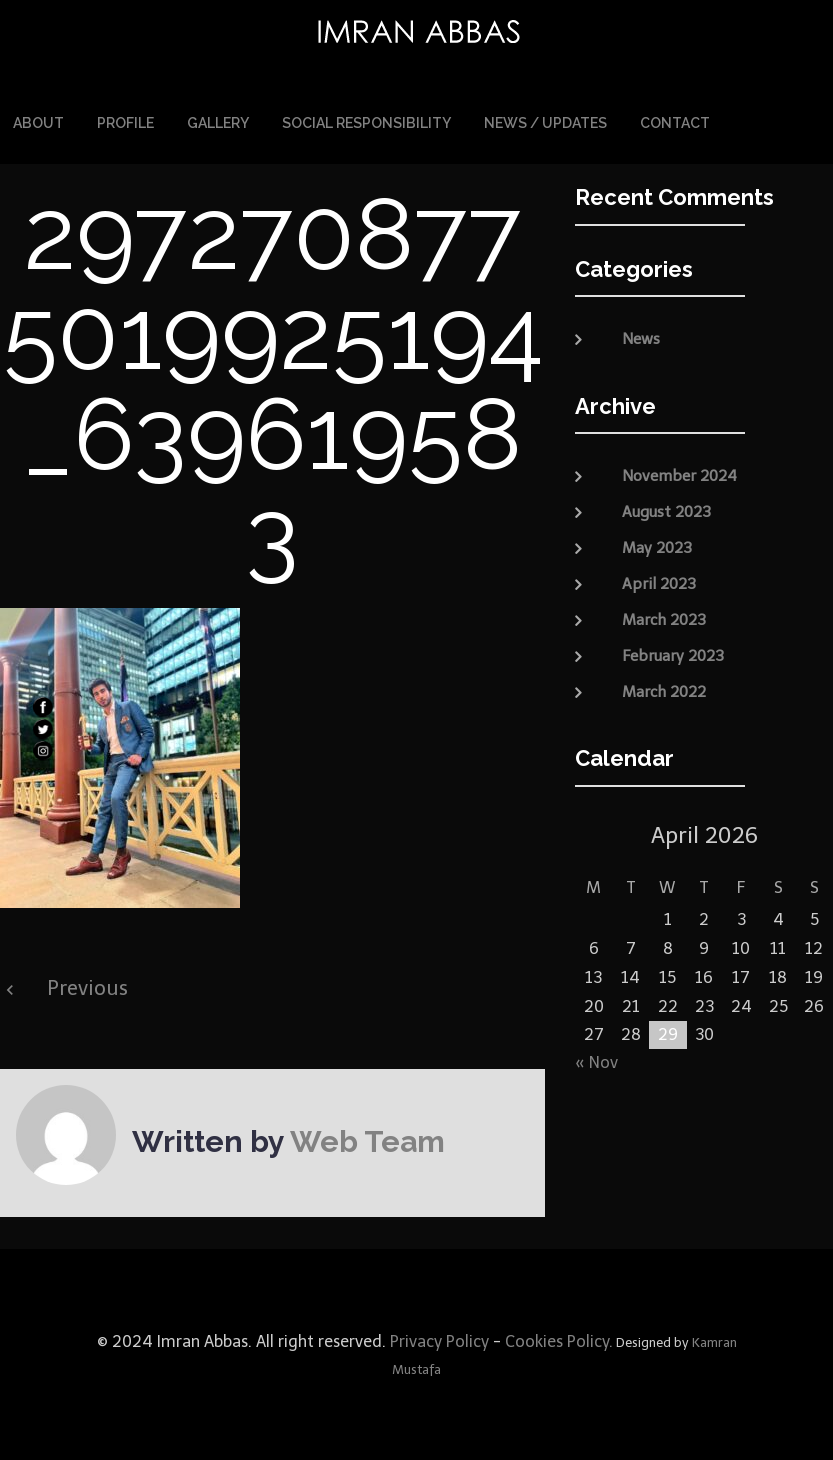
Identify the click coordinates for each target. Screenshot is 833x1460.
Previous (87, 987)
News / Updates (545, 122)
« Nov (596, 1061)
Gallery (218, 122)
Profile (125, 122)
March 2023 (664, 618)
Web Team (367, 1140)
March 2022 (664, 690)
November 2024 (679, 474)
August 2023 (666, 510)
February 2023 (673, 654)
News (641, 338)
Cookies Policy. (559, 1340)
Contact (675, 122)
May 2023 (657, 546)
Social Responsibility (366, 122)
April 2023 (659, 582)
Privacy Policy (437, 1340)
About (38, 122)
